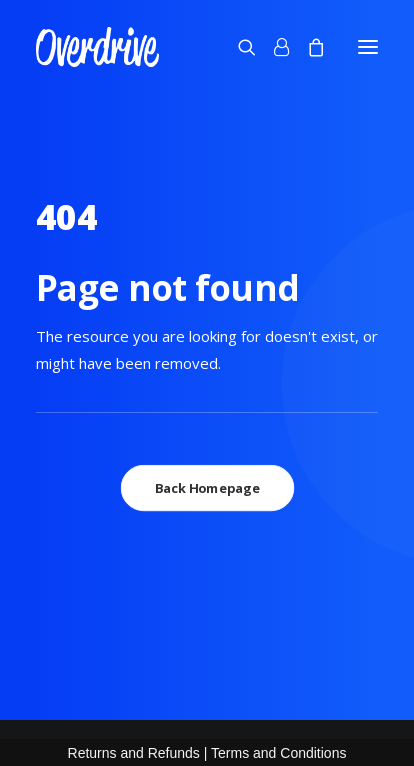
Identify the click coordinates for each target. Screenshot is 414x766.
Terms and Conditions (278, 753)
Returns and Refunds (134, 753)
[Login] (272, 47)
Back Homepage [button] (207, 488)
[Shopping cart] (307, 47)
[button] (368, 47)
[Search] (238, 47)
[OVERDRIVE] (97, 47)
